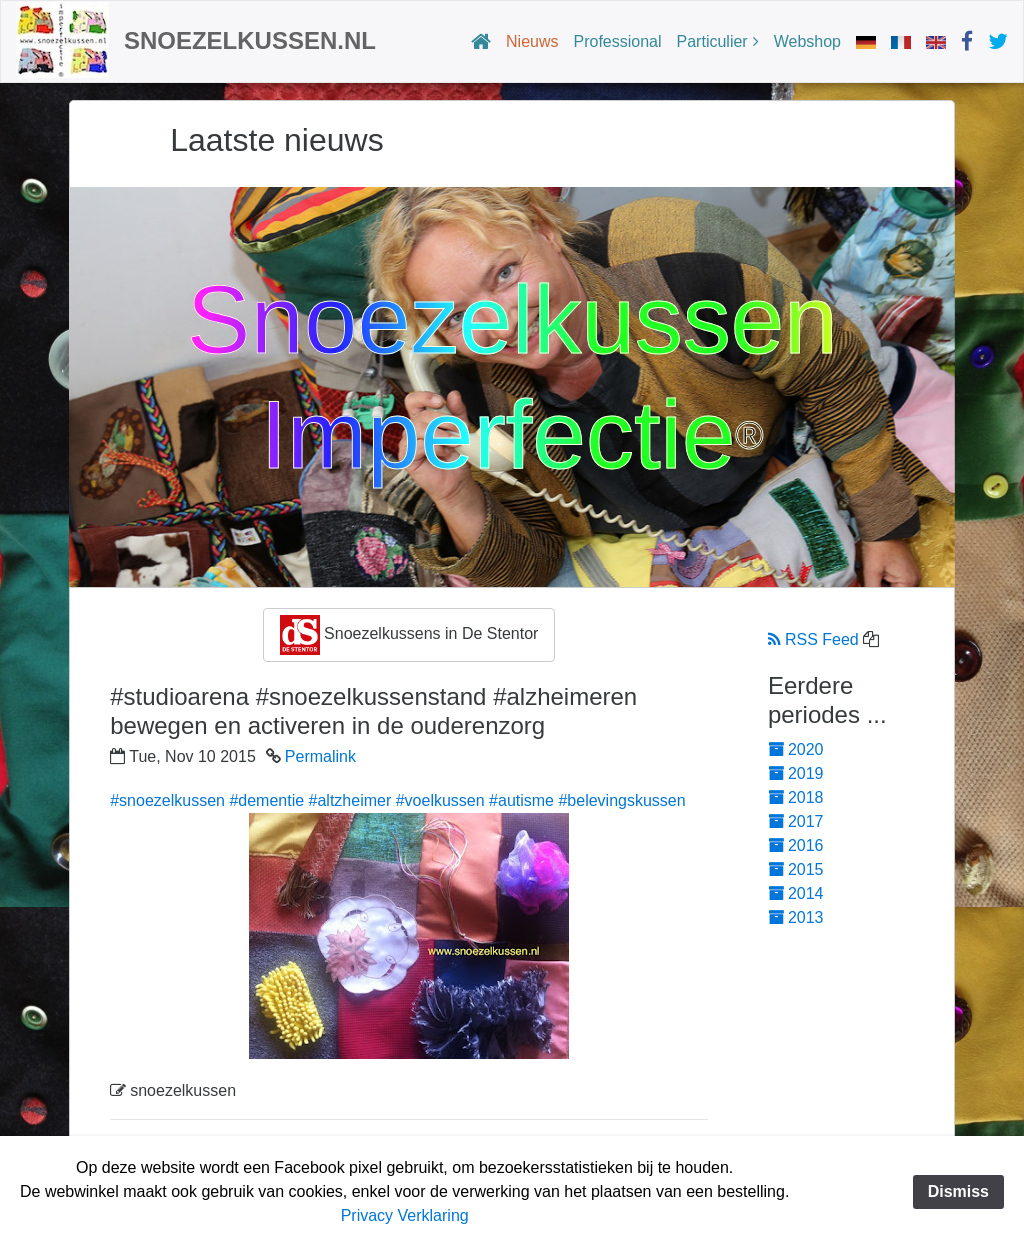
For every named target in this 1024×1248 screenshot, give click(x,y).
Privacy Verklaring (405, 1215)
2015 (796, 869)
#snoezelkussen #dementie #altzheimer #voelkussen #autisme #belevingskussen (397, 800)
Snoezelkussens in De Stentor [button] (409, 635)
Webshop (807, 41)
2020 (796, 749)
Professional (618, 41)
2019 (796, 773)
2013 (796, 917)
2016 (796, 845)
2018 (796, 797)
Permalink (320, 756)
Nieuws (532, 41)
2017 (796, 821)
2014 (796, 893)
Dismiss (958, 1191)
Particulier (712, 41)
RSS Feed (813, 639)
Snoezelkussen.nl (250, 40)
